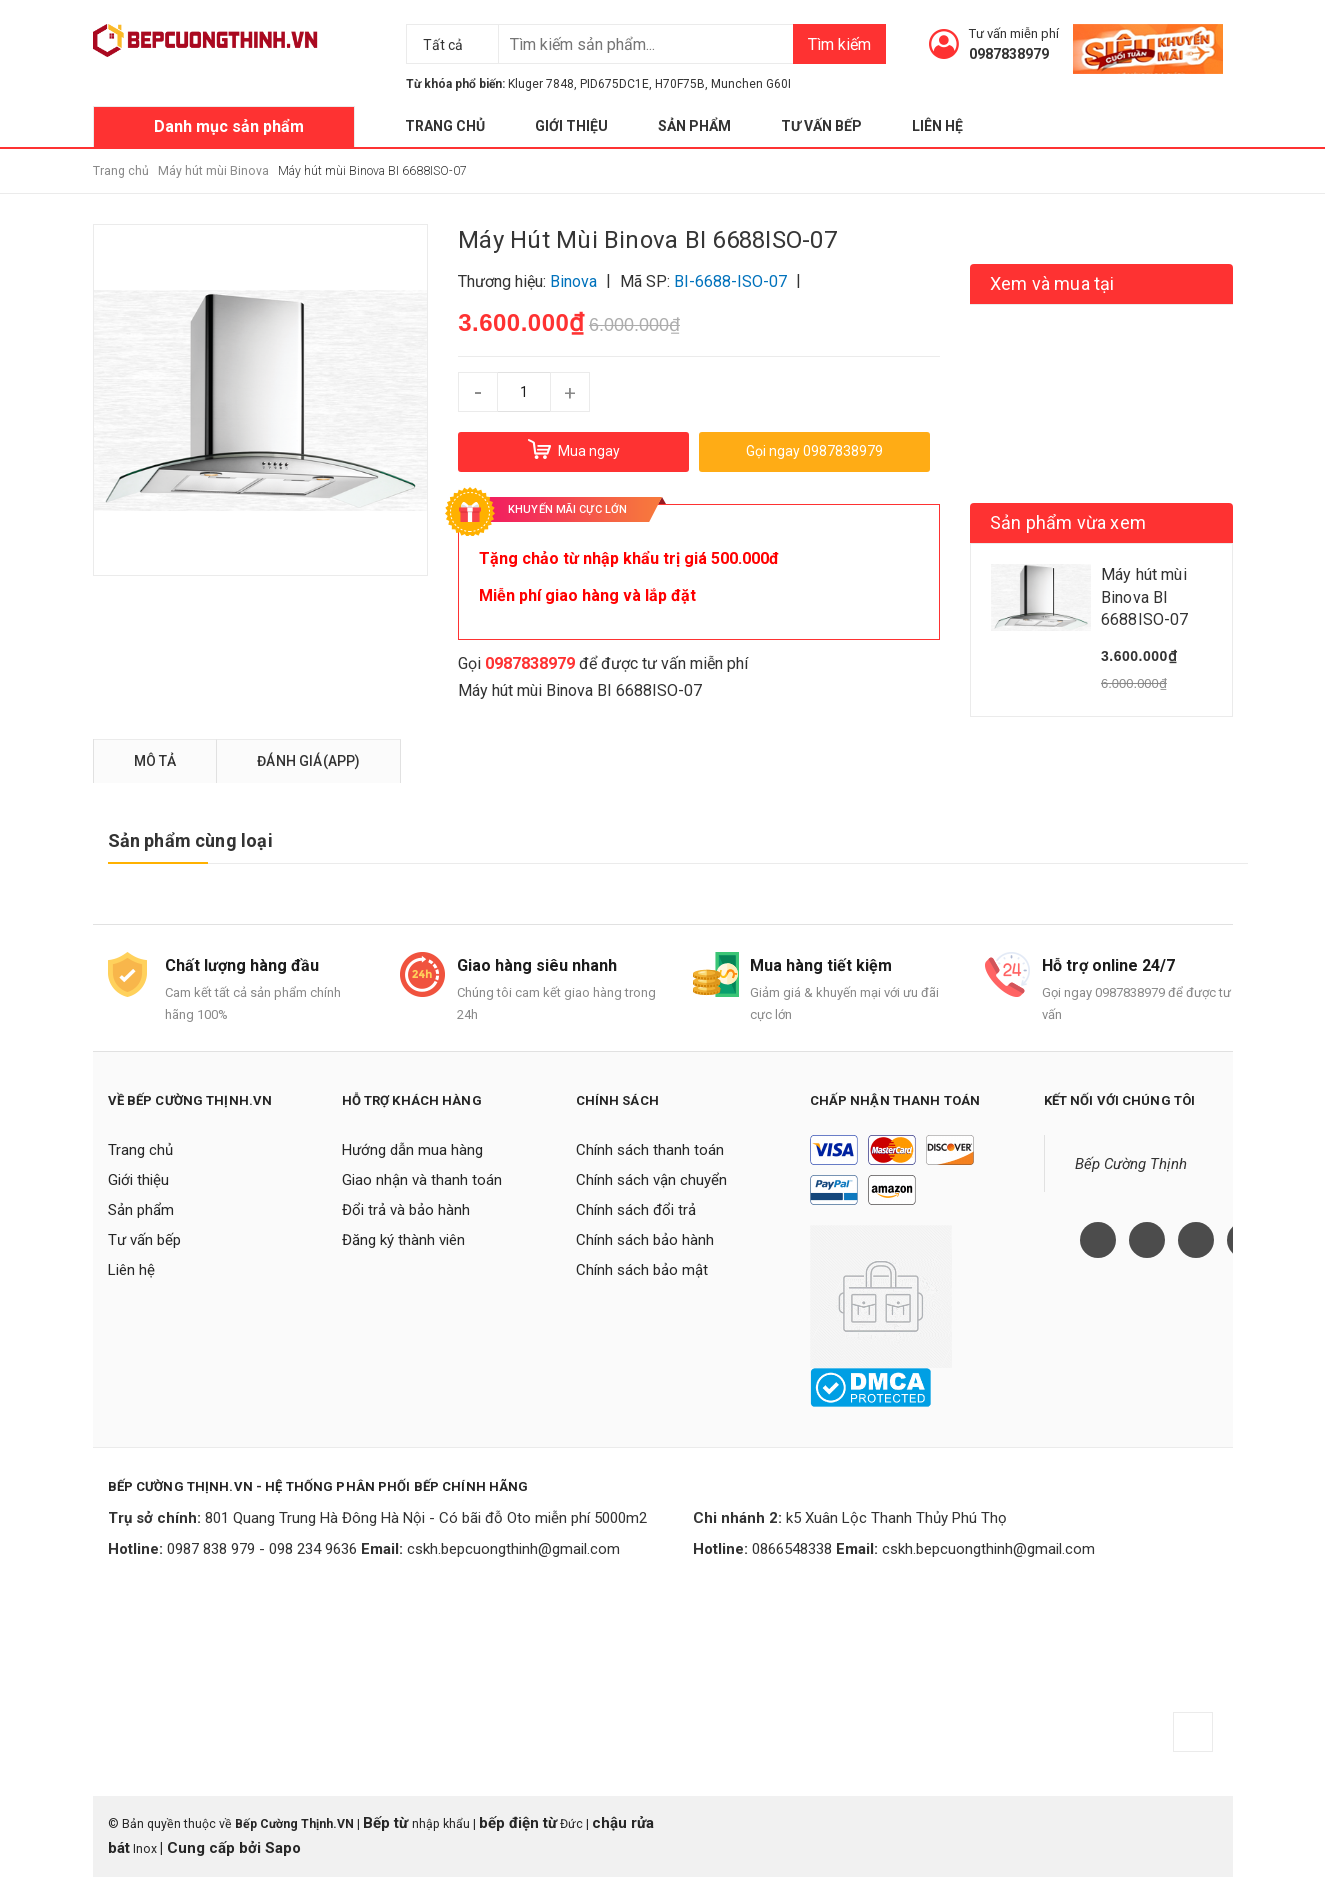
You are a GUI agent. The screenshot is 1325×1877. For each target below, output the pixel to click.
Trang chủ (445, 126)
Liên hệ (937, 126)
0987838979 (1009, 54)
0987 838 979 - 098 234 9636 (262, 1549)
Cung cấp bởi (214, 1848)
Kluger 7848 (541, 84)
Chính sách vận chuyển (651, 1180)
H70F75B (680, 84)
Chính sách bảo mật (642, 1270)
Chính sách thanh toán (650, 1150)
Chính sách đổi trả (636, 1210)
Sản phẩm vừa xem (1068, 522)
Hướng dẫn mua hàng (412, 1150)
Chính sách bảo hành (645, 1240)
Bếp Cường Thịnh (1131, 1164)
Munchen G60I (751, 84)
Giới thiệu (571, 126)
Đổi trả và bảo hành (406, 1210)
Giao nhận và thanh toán (422, 1180)
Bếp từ (387, 1823)
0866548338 (792, 1549)
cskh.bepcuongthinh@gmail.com (513, 1549)
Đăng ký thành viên (403, 1240)
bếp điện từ (518, 1823)
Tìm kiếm (839, 44)
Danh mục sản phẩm (229, 126)
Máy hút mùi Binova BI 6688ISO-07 (580, 690)
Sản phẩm (694, 126)
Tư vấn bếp (821, 126)
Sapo (283, 1848)
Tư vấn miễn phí (1014, 33)
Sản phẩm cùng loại (190, 840)
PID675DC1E (614, 84)
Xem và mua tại (1052, 283)
